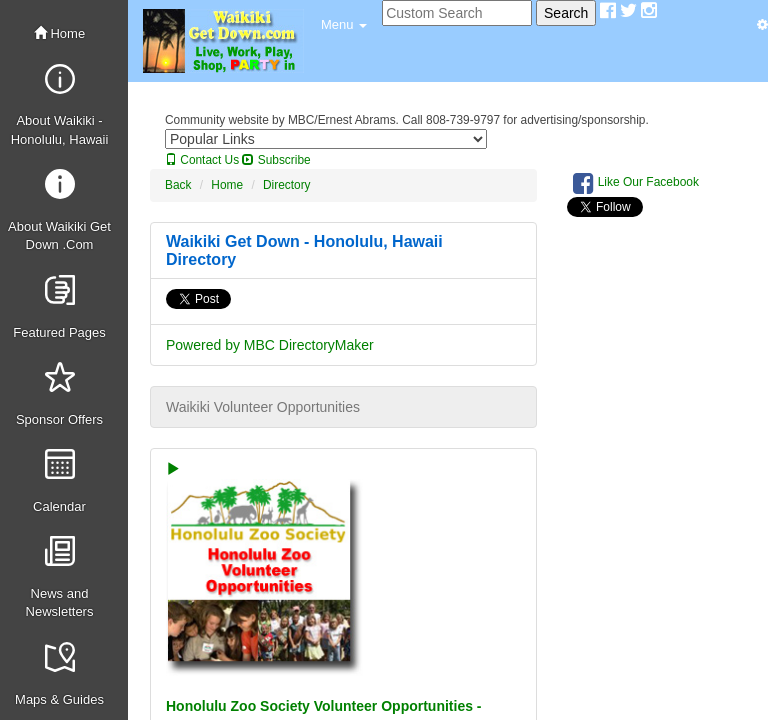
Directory (287, 185)
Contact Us (202, 160)
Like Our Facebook (636, 183)
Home (59, 33)
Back (178, 185)
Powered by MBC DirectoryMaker (270, 345)
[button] (344, 25)
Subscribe (276, 160)
